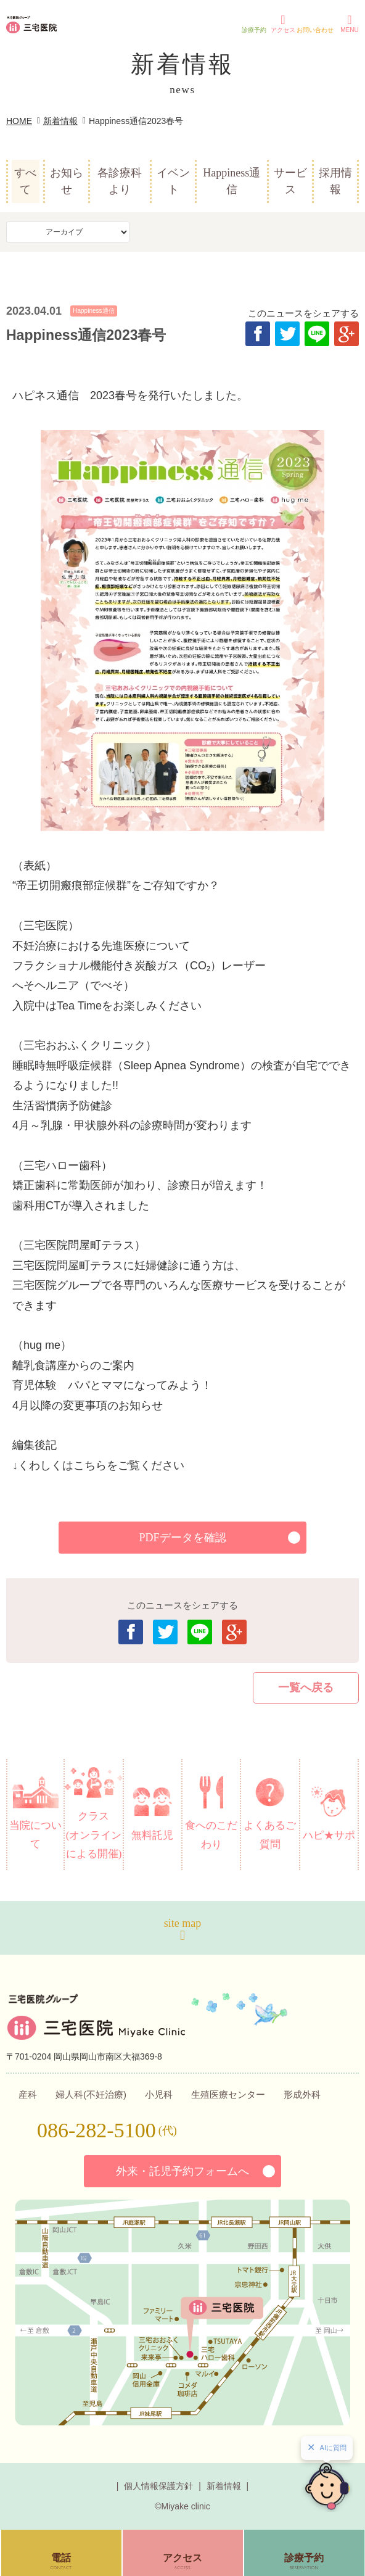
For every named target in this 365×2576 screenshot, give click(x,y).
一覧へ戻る (306, 1687)
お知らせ (66, 181)
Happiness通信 (231, 181)
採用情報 (335, 181)
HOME (19, 121)
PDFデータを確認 (182, 1537)
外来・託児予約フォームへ (182, 2171)
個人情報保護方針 (158, 2486)
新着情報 (60, 121)
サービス (290, 181)
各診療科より (119, 181)
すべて (25, 181)
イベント (173, 181)
